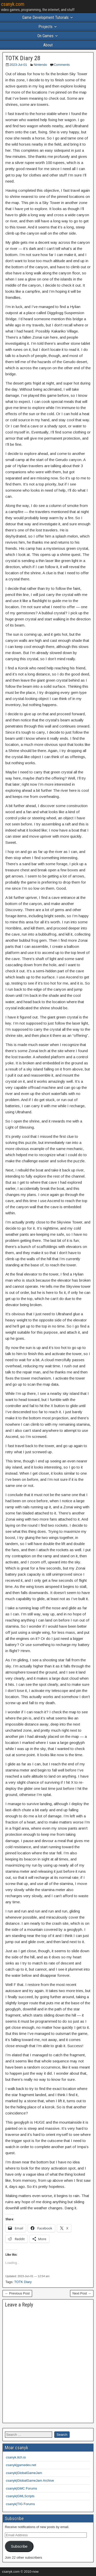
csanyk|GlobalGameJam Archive (30, 2480)
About (48, 45)
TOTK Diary (22, 2282)
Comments (62, 65)
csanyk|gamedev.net (21, 2465)
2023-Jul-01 (18, 65)
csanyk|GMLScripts (20, 2496)
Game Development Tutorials (45, 17)
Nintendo (40, 65)
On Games (45, 35)
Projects (45, 26)
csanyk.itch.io (16, 2457)
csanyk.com (12, 4)
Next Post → (81, 2293)
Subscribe (19, 2546)
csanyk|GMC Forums (21, 2488)
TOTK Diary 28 (22, 58)
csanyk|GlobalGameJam (24, 2473)
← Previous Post (17, 2293)
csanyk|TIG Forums (20, 2504)
